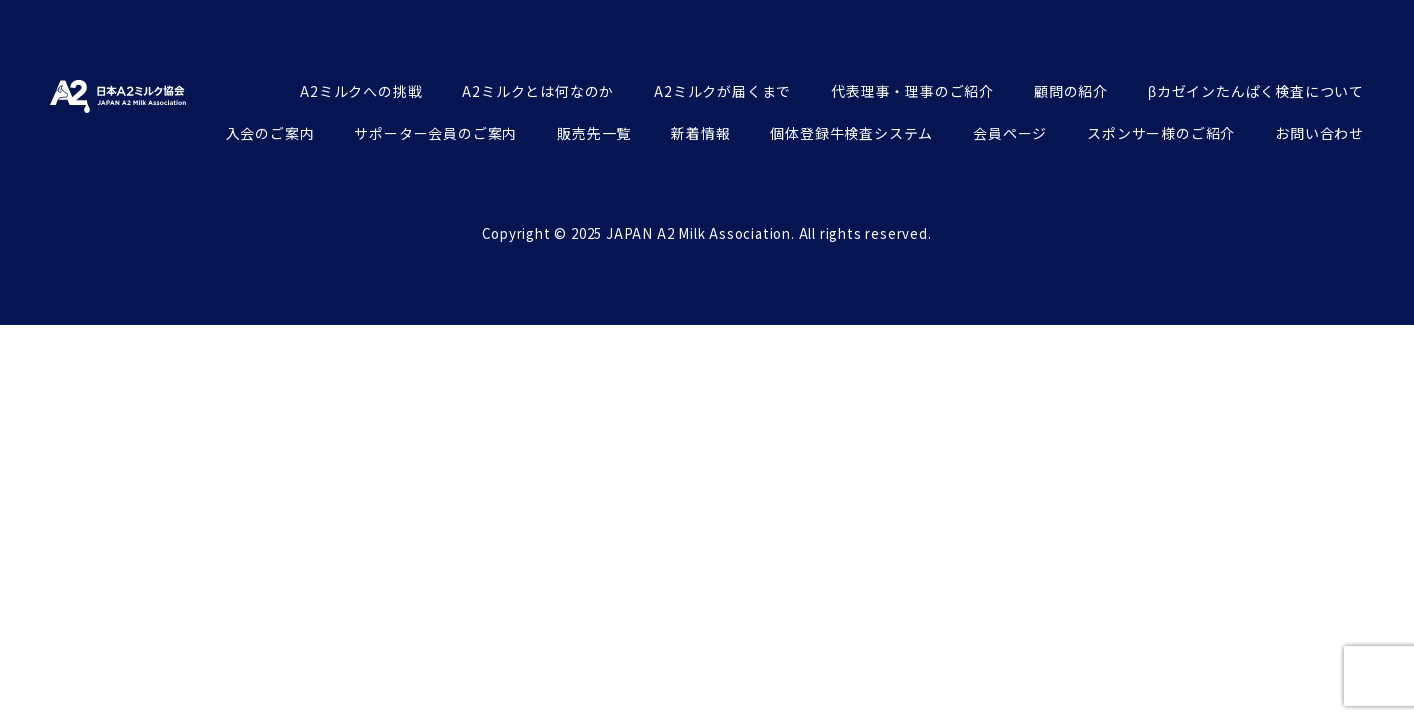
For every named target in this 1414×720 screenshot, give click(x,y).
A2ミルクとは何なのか (538, 91)
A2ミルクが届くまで (722, 91)
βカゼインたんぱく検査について (1256, 91)
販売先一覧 (594, 133)
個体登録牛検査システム (851, 133)
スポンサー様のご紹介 (1161, 133)
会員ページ (1010, 133)
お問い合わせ (1319, 133)
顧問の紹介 (1071, 91)
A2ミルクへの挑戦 (361, 91)
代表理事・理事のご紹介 (912, 91)
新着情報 (700, 133)
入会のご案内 (270, 133)
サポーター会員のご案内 (435, 133)
